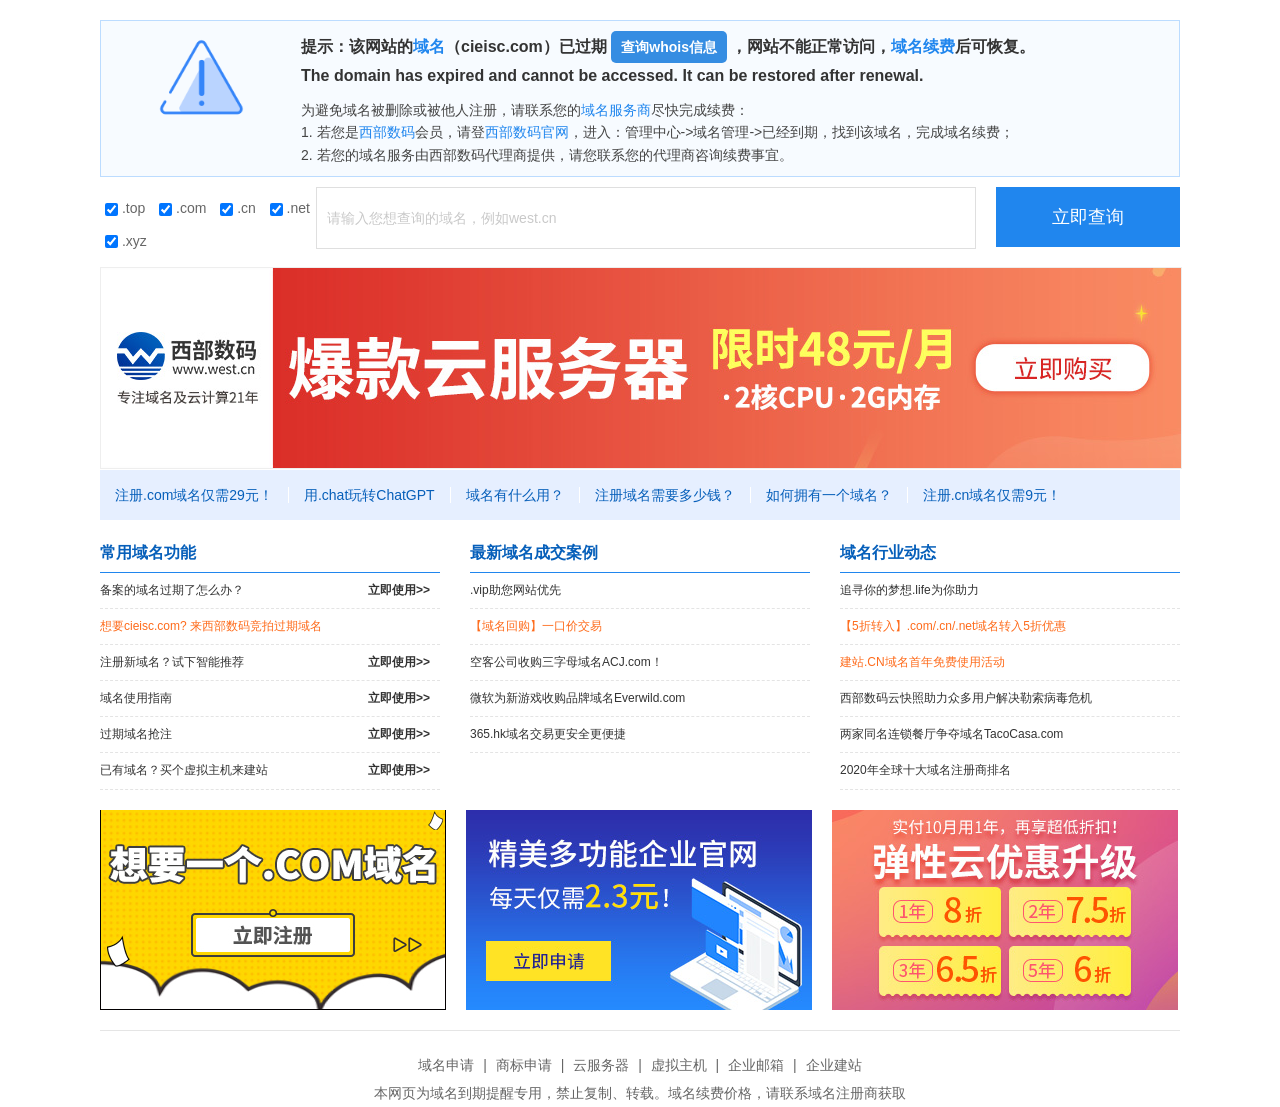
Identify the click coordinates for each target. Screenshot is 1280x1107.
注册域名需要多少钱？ (665, 495)
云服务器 (601, 1065)
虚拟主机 (679, 1065)
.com (182, 208)
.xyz (126, 241)
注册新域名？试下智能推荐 (265, 662)
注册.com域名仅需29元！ (194, 495)
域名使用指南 (265, 698)
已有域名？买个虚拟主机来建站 (265, 770)
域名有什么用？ (515, 495)
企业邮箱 (756, 1065)
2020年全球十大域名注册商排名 (925, 770)
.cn (238, 208)
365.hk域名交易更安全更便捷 (548, 734)
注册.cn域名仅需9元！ (992, 495)
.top (125, 208)
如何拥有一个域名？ (829, 495)
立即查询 (1088, 217)
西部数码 (387, 132)
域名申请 (446, 1065)
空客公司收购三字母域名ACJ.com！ (566, 662)
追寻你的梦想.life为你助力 (909, 590)
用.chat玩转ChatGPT (369, 495)
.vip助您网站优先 (515, 590)
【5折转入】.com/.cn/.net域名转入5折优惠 (953, 626)
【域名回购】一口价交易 (536, 626)
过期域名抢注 (265, 734)
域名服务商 (616, 110)
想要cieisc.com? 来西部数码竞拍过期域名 (211, 626)
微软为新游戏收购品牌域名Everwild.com (577, 698)
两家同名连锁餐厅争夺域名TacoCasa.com (951, 734)
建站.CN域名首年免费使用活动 (922, 662)
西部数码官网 (527, 132)
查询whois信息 (669, 47)
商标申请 (524, 1065)
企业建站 (834, 1065)
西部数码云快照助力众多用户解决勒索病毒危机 (966, 698)
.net (290, 208)
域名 (429, 46)
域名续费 (923, 46)
